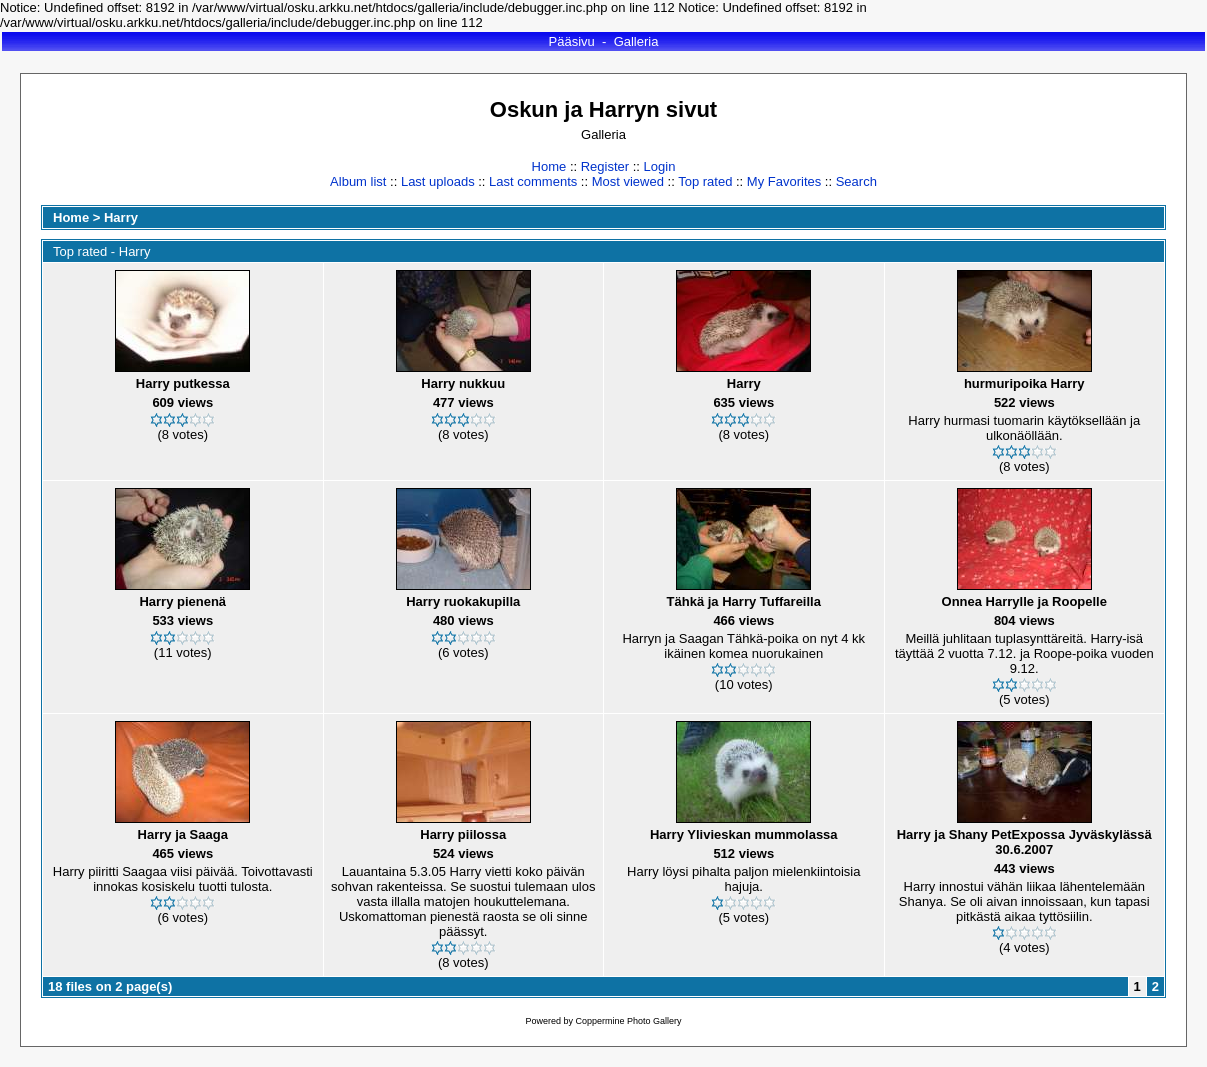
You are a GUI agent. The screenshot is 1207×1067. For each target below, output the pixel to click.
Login (660, 166)
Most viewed (628, 181)
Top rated (705, 181)
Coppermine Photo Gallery (628, 1021)
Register (605, 166)
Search (856, 181)
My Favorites (784, 181)
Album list (358, 181)
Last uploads (438, 181)
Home (549, 166)
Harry (121, 217)
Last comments (533, 181)
